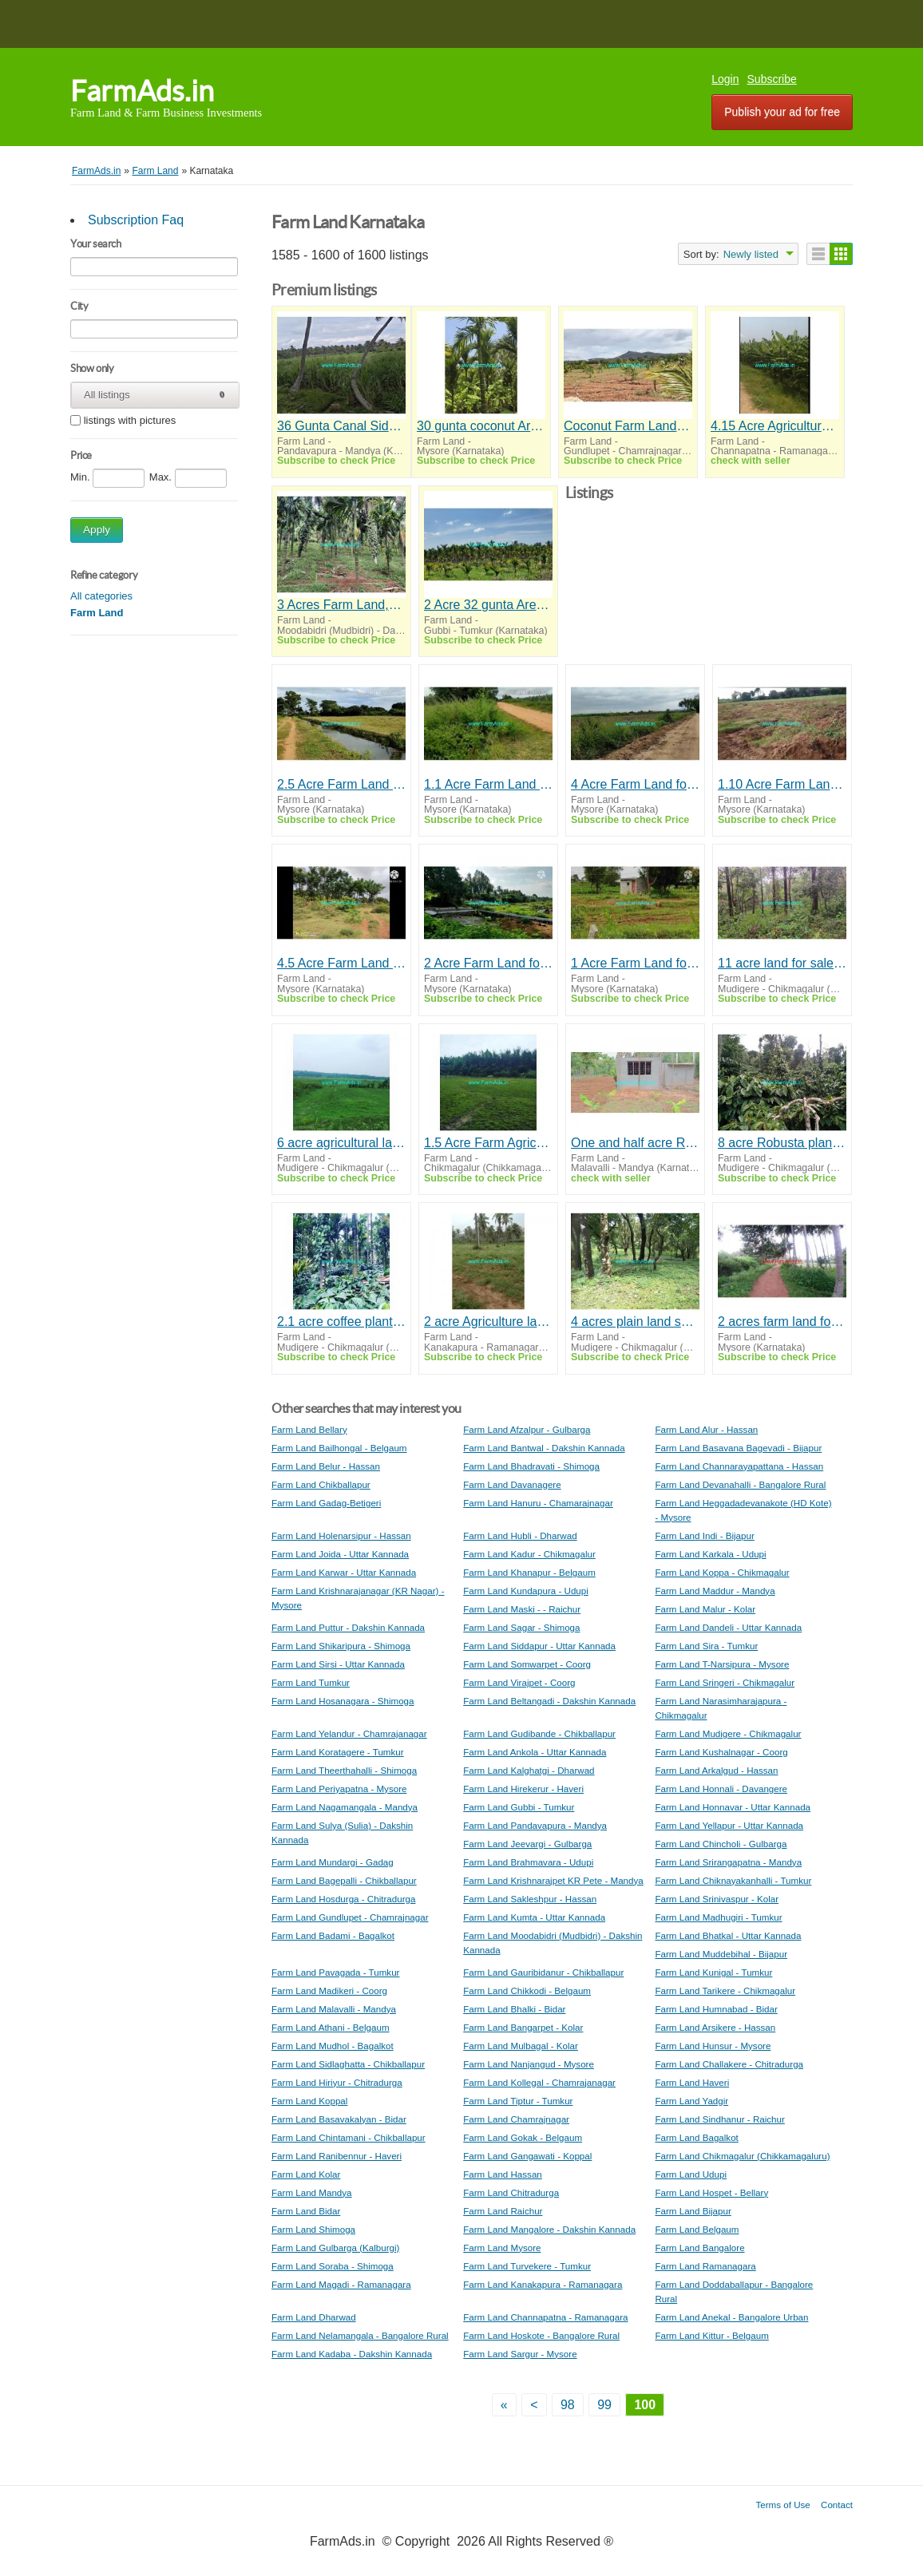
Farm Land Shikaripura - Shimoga (340, 1645)
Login (725, 79)
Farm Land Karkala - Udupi (710, 1554)
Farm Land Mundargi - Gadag (332, 1862)
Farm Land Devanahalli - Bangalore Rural (740, 1484)
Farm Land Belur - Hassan (325, 1466)
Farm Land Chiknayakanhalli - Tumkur (733, 1880)
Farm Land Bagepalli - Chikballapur (344, 1880)
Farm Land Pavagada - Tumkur (335, 1972)
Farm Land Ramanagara (705, 2266)
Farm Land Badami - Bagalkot (332, 1935)
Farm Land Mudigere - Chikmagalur (728, 1733)
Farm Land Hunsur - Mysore (712, 2045)
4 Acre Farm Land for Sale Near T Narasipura (635, 784)
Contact (837, 2504)
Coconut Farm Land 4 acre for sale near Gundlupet (628, 426)
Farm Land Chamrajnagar (516, 2119)
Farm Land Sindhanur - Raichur (719, 2119)
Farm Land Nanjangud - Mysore (528, 2064)
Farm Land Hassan (502, 2174)
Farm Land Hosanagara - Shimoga (342, 1701)
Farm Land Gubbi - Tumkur (518, 1807)
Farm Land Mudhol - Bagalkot (332, 2045)
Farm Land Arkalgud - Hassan (716, 1770)
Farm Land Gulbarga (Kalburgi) (335, 2247)
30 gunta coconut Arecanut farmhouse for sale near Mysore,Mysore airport (481, 426)
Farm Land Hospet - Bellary (711, 2192)
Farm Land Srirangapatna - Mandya (728, 1862)
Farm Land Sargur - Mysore (519, 2353)
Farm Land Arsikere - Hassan (715, 2027)
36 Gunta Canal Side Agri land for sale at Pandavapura (341, 426)
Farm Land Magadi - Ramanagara (341, 2284)
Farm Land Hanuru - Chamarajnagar (538, 1503)
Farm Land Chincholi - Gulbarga (720, 1843)
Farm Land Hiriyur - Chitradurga (336, 2082)
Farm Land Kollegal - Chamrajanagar (539, 2082)
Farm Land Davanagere (512, 1484)
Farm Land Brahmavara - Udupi (528, 1862)
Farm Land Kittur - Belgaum (711, 2335)
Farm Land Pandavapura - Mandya (535, 1825)
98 (568, 2405)
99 (604, 2405)
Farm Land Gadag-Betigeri (326, 1503)
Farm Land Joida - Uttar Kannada (340, 1554)
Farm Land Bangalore (699, 2247)
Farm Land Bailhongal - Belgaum (339, 1447)
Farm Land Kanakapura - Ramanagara (542, 2284)
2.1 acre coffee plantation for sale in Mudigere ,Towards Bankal (341, 1321)
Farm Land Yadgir (691, 2100)
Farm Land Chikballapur (320, 1484)
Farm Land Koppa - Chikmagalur (722, 1572)
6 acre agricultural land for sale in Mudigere (341, 1143)
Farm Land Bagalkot (696, 2137)
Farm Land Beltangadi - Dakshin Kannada (549, 1701)
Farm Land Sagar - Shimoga (521, 1627)
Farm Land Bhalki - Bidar (514, 2009)
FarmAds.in (142, 91)
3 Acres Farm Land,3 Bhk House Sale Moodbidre (341, 604)
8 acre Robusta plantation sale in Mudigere (782, 1143)
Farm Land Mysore (502, 2247)
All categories (101, 596)
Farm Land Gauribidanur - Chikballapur (543, 1972)
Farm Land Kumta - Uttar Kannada (534, 1917)
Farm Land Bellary (309, 1429)
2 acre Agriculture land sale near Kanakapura (488, 1321)
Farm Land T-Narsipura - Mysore (722, 1664)
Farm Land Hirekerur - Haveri (523, 1788)
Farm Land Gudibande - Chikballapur (539, 1733)
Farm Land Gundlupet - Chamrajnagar (350, 1917)
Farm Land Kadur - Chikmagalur (529, 1554)
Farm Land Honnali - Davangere (721, 1788)
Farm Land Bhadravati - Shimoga (531, 1466)
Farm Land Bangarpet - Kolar (523, 2027)
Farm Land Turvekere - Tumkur (527, 2266)
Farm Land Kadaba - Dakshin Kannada (351, 2353)
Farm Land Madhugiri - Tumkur (718, 1917)
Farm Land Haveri (692, 2082)
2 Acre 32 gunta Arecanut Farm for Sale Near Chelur (488, 604)
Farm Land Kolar (305, 2174)
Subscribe (772, 79)
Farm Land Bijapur (693, 2211)
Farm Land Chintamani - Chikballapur (348, 2137)
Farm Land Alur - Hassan (706, 1429)
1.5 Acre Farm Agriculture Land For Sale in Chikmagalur (488, 1143)
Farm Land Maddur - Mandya (714, 1590)
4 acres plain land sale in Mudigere (635, 1321)
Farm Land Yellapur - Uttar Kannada (729, 1825)
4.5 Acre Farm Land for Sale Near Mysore (341, 963)
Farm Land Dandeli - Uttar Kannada (728, 1627)
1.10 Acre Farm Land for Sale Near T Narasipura (782, 784)
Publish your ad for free (782, 111)
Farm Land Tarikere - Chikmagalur (725, 1990)
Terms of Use (783, 2504)
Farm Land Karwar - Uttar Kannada (343, 1572)
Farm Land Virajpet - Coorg (519, 1682)
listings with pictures (130, 421)
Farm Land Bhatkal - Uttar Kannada (728, 1935)
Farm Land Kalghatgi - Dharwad (528, 1770)
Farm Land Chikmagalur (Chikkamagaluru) (742, 2156)
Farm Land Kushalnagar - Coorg (721, 1752)
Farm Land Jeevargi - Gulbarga (527, 1843)
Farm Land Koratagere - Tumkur (337, 1752)
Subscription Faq (136, 220)
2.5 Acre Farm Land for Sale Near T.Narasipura (341, 784)
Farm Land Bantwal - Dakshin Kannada (543, 1447)
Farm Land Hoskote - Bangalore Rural (541, 2335)
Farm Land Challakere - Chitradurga (729, 2064)
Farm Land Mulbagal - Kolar (520, 2045)
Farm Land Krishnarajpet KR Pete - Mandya (553, 1880)
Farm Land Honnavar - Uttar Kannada (732, 1807)
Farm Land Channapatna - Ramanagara (545, 2317)
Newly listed (750, 254)
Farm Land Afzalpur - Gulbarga (526, 1429)
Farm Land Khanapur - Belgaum (529, 1572)
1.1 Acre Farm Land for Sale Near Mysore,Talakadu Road (488, 784)
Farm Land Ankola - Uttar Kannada (534, 1752)
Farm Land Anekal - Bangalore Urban (731, 2317)
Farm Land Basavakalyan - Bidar (338, 2119)
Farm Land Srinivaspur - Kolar (716, 1898)
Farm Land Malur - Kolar (705, 1609)
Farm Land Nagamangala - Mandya (344, 1807)
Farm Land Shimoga (313, 2229)
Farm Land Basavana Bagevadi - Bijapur (738, 1447)
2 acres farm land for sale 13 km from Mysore (782, 1321)
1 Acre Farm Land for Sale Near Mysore (635, 963)
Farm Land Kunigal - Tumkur (713, 1972)
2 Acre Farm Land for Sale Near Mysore (488, 963)
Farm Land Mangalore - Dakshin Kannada (549, 2229)
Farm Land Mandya (311, 2192)
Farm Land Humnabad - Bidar (716, 2009)
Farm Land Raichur (502, 2211)
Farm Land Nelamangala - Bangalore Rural (360, 2335)
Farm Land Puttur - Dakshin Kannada (348, 1627)
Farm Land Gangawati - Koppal (527, 2156)
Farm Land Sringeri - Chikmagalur (724, 1682)
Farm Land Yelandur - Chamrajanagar (349, 1733)
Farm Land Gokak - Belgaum (522, 2137)
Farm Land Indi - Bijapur (704, 1535)
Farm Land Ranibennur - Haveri (336, 2156)
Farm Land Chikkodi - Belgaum (527, 1990)
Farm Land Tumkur (310, 1682)
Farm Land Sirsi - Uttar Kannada (338, 1664)
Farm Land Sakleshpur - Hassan (529, 1898)
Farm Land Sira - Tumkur (706, 1645)
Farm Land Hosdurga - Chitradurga (343, 1898)
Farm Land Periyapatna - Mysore (338, 1788)
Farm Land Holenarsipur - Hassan (341, 1535)
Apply (96, 530)
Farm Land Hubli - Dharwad (519, 1535)
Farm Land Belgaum (697, 2229)
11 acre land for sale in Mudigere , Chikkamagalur (782, 963)
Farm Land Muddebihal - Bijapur (721, 1954)
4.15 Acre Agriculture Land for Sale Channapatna (775, 426)
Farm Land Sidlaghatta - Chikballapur (348, 2064)
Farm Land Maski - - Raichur (521, 1609)
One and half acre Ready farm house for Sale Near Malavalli (635, 1143)
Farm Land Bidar (305, 2211)
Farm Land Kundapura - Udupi (525, 1590)
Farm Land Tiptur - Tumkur (517, 2100)
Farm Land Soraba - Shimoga (332, 2266)
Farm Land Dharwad (313, 2317)
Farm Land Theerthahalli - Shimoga (344, 1770)
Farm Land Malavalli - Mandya (333, 2009)
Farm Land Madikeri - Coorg (329, 1990)
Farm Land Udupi (691, 2174)
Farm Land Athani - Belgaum (330, 2027)
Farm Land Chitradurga (511, 2192)
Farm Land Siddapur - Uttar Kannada (539, 1645)
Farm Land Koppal (309, 2100)
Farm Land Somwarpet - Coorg (527, 1664)
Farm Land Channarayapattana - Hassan (739, 1466)
